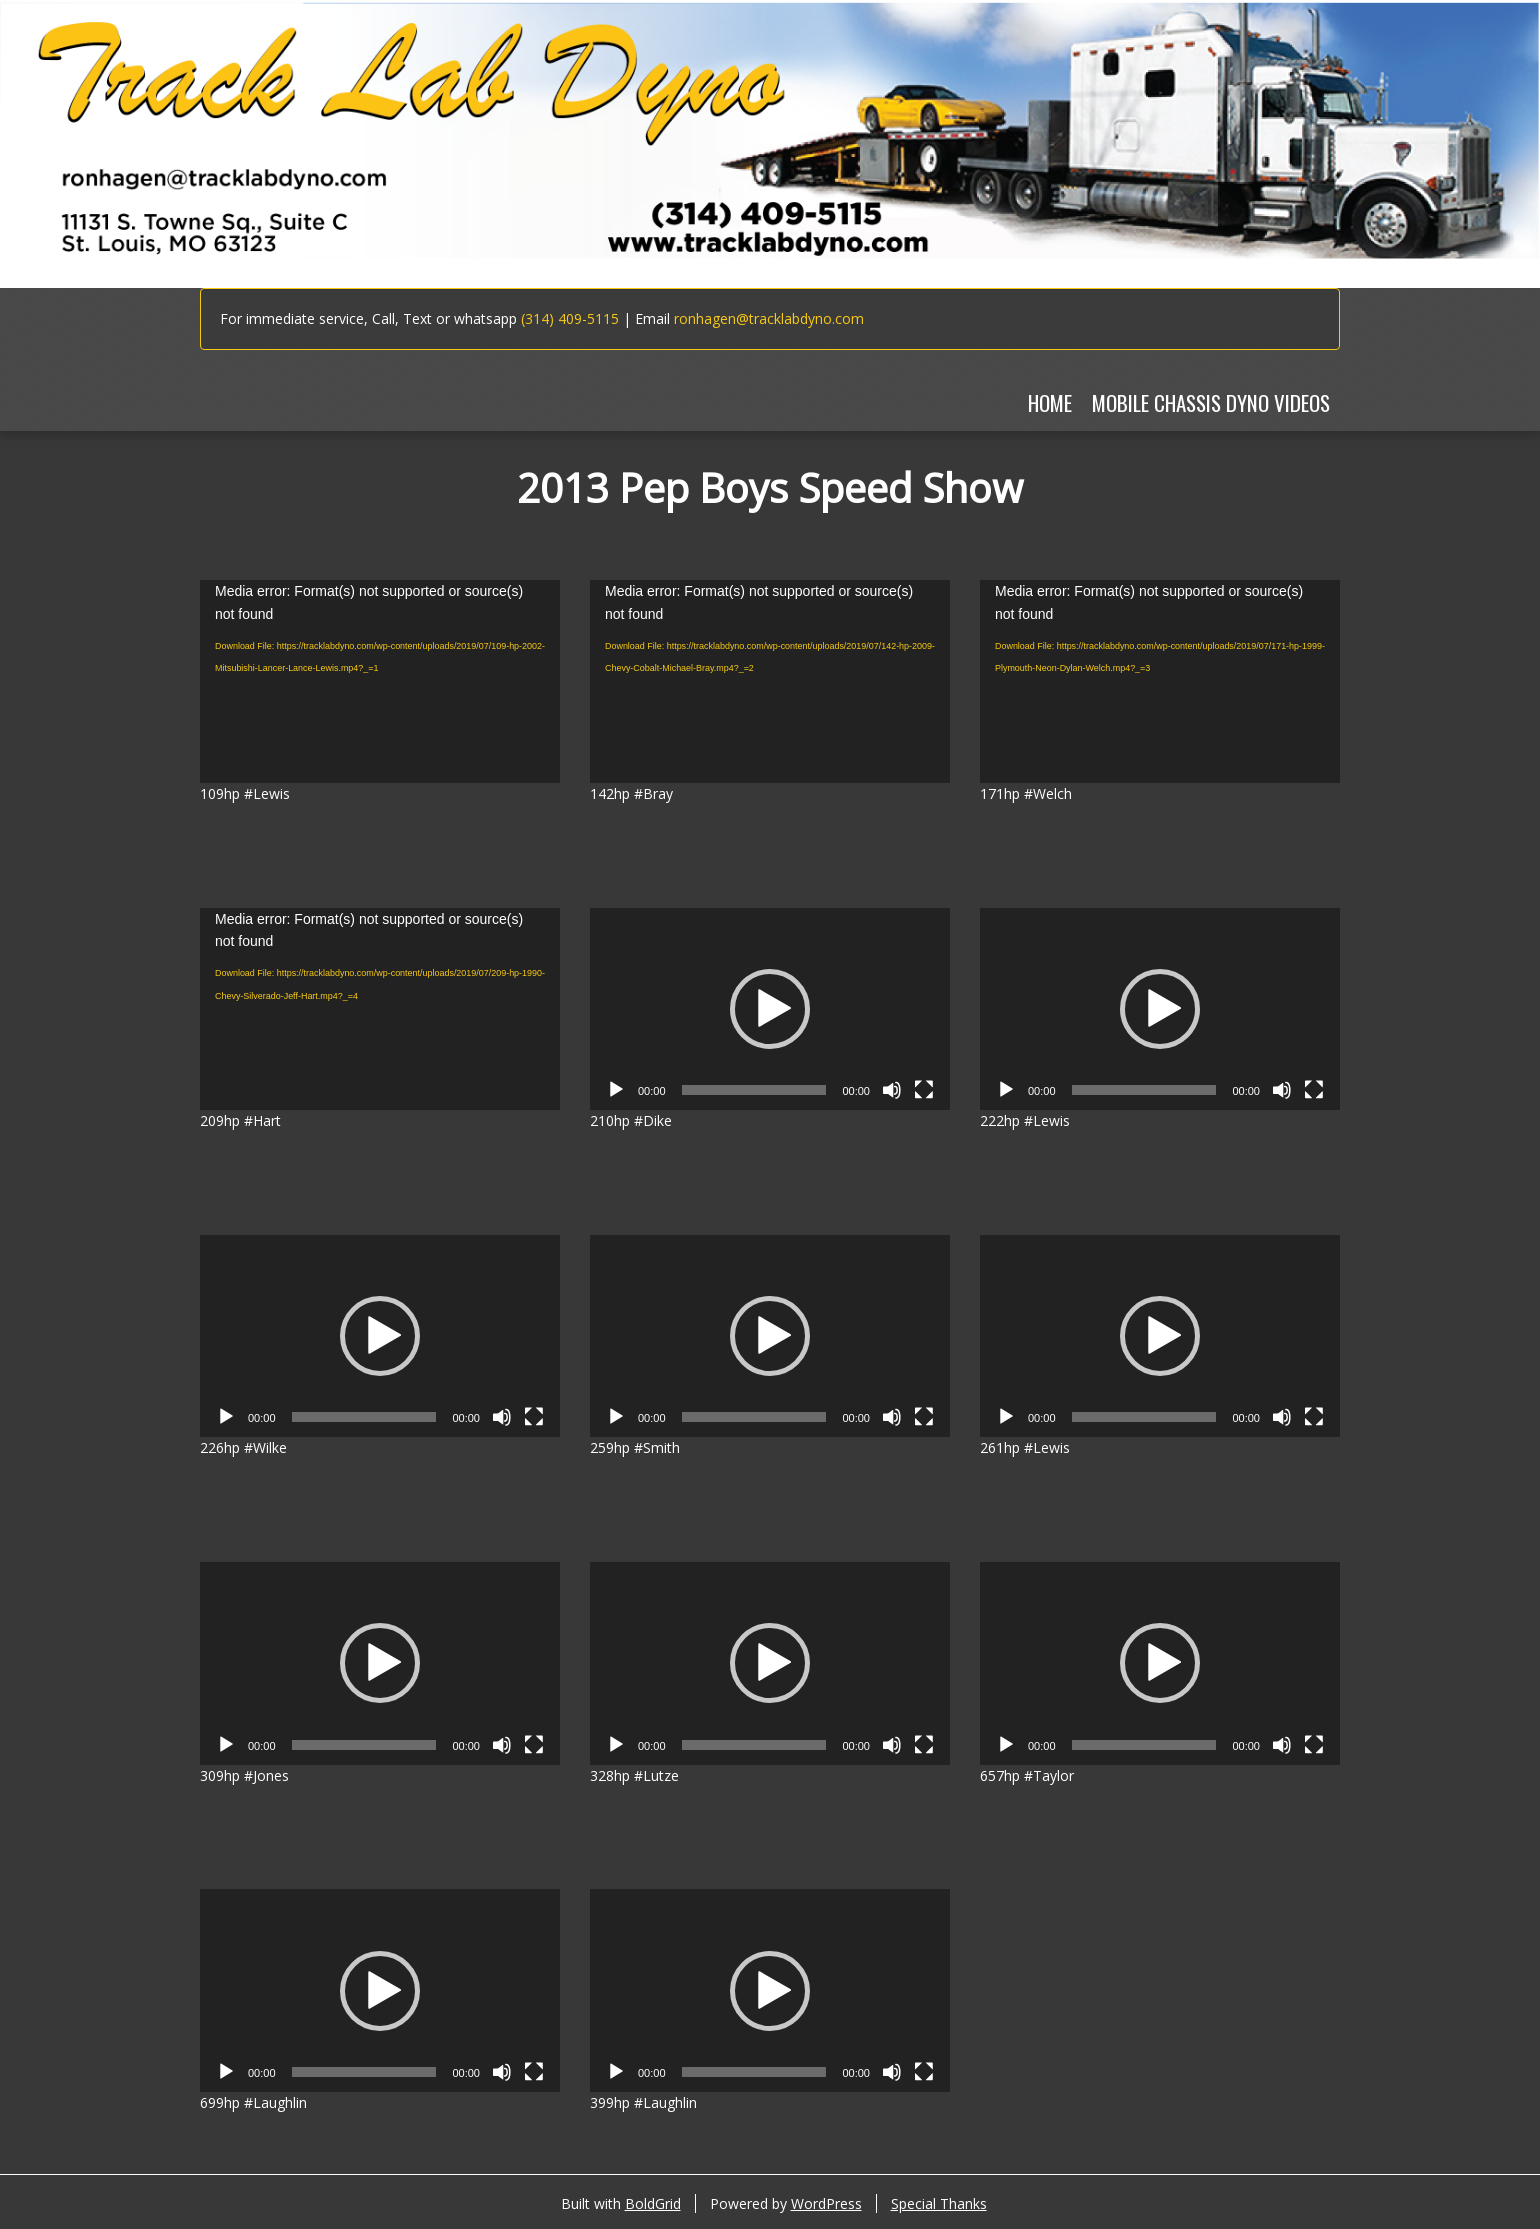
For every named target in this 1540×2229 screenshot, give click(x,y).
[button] (770, 1009)
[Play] (616, 1090)
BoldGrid (653, 2203)
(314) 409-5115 (570, 318)
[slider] (754, 1090)
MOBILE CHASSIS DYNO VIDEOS (1211, 402)
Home (1050, 402)
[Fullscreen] (924, 1090)
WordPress (826, 2203)
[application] (380, 681)
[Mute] (892, 1090)
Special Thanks (939, 2203)
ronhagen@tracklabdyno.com (769, 318)
